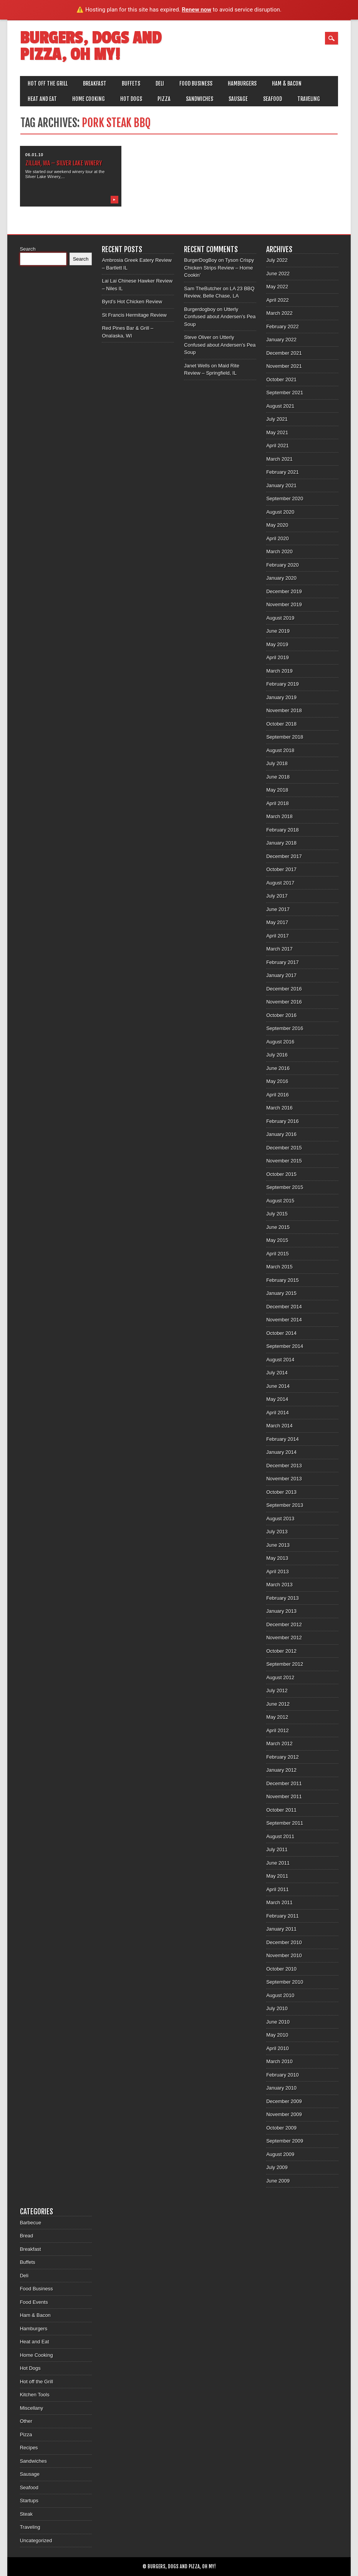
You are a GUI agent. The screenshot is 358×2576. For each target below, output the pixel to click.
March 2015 (279, 1267)
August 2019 (280, 618)
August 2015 (280, 1201)
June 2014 (278, 1386)
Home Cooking (88, 99)
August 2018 (280, 750)
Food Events (34, 2302)
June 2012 (278, 1704)
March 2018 (279, 816)
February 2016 (282, 1121)
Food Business (195, 83)
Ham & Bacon (287, 83)
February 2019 (282, 684)
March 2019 (279, 671)
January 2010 (281, 2088)
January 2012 (281, 1770)
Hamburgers (242, 83)
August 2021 (280, 406)
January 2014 (281, 1452)
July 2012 (277, 1690)
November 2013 (284, 1478)
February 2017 (282, 962)
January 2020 (281, 578)
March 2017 (279, 949)
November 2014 (284, 1320)
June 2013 (278, 1545)
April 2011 (277, 1889)
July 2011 (277, 1849)
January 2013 (281, 1611)
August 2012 (280, 1677)
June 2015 (278, 1227)
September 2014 (284, 1346)
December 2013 (284, 1465)
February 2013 (282, 1598)
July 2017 (277, 896)
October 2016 (281, 1015)
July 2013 (277, 1531)
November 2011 (284, 1796)
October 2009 (281, 2128)
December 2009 (284, 2101)
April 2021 (277, 445)
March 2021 (279, 459)
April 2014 (277, 1412)
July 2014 (277, 1373)
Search (28, 249)
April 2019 (277, 657)
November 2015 (284, 1161)
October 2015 (281, 1174)
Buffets (131, 83)
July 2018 (277, 763)
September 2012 (284, 1664)
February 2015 (282, 1280)
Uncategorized (36, 2540)
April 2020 (277, 538)
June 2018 (278, 777)
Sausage (238, 99)
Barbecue (30, 2222)
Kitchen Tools (35, 2394)
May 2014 (277, 1399)
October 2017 (281, 869)
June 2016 (278, 1068)
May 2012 (277, 1717)
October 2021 (281, 379)
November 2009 (284, 2114)
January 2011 (281, 1929)
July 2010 (277, 2008)
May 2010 (277, 2035)
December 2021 (284, 353)
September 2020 (284, 498)
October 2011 (281, 1810)
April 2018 (277, 803)
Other (26, 2421)
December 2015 (284, 1148)
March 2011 (279, 1902)
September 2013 (284, 1505)
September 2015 (284, 1187)
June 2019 (278, 631)
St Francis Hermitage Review (134, 315)
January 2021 (281, 485)
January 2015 (281, 1293)
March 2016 (279, 1108)
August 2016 (280, 1042)
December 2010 (284, 1942)
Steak (26, 2514)
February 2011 (282, 1916)
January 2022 (281, 339)
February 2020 (282, 565)
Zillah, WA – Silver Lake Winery (63, 163)
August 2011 (280, 1836)
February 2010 (282, 2075)
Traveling (308, 99)
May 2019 (277, 644)
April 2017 (277, 936)
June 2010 (278, 2022)
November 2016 (284, 1002)
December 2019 (284, 591)
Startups (29, 2500)
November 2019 (284, 604)
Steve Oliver (197, 337)
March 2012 (279, 1743)
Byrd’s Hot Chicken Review (132, 301)
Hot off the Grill (48, 83)
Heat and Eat (42, 99)
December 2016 (284, 989)
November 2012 (284, 1637)
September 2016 (284, 1028)
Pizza (164, 99)
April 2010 (277, 2048)
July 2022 (277, 260)
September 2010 (284, 1982)
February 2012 (282, 1757)
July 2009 (277, 2167)
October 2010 (281, 1969)
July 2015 (277, 1214)
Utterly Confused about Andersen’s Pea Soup (219, 316)
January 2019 (281, 697)
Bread (26, 2236)
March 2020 (279, 551)
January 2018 (281, 843)
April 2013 (277, 1571)
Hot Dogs (131, 99)
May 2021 (277, 432)
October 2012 (281, 1651)
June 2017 (278, 909)
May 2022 (277, 286)
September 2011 (284, 1823)
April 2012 (277, 1730)
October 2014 (281, 1333)
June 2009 (278, 2181)
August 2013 (280, 1518)
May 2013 (277, 1558)
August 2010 (280, 1995)
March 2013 (279, 1584)
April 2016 (277, 1095)
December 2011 (284, 1783)
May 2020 (277, 525)
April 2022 (277, 300)
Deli (160, 83)
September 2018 (284, 737)
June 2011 (278, 1863)
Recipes (29, 2447)
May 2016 (277, 1081)
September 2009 (284, 2141)
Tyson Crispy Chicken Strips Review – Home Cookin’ (219, 267)
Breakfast (94, 83)
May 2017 (277, 922)
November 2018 (284, 710)
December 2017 (284, 856)
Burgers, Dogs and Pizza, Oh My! (90, 46)
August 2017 (280, 883)
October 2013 (281, 1492)
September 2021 (284, 392)
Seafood (272, 99)
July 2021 (277, 419)
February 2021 (282, 472)
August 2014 (280, 1359)
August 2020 (280, 512)
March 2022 (279, 313)
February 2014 (282, 1439)
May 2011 (277, 1876)
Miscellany (31, 2408)
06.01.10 (34, 154)
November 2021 (284, 366)
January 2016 (281, 1134)
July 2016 (277, 1055)
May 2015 (277, 1240)
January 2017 (281, 975)
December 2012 (284, 1624)
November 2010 (284, 1955)
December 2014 (284, 1306)
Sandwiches (199, 99)
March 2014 (279, 1426)
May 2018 (277, 790)
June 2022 (278, 273)
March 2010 (279, 2061)
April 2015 (277, 1254)
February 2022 (282, 326)
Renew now (196, 9)
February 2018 (282, 830)
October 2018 (281, 724)
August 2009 (280, 2154)
